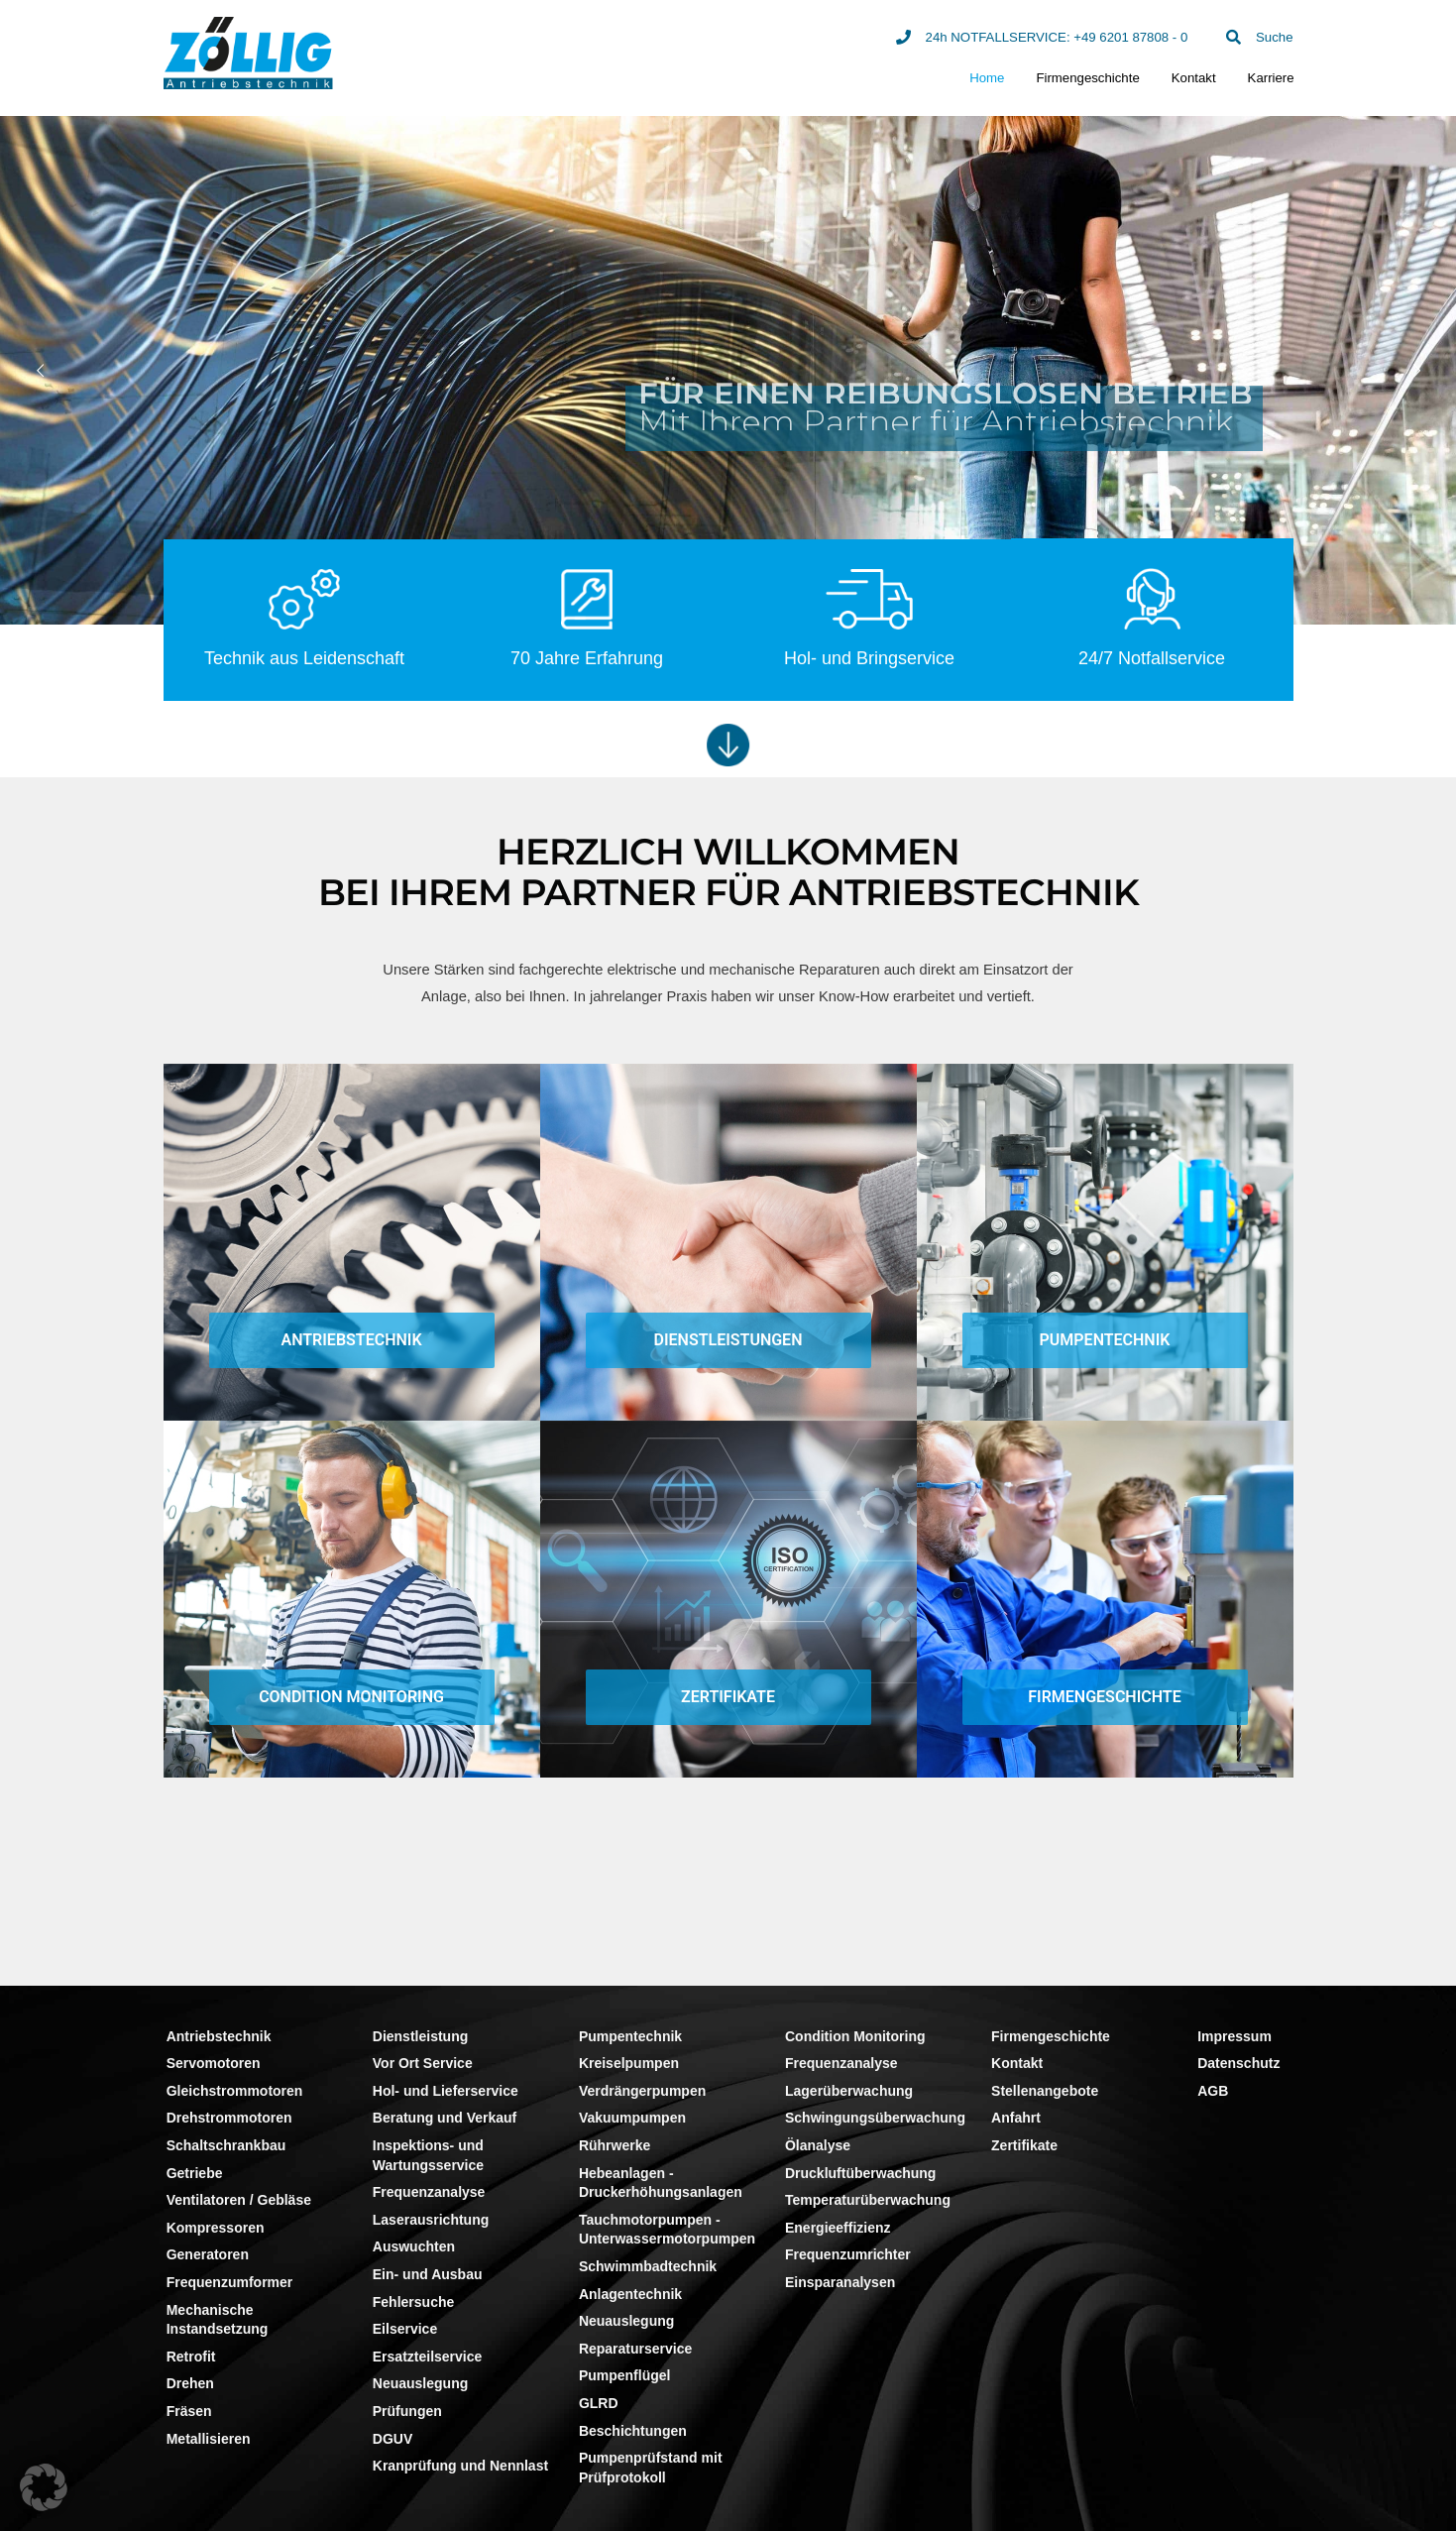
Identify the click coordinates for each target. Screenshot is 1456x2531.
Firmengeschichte (1087, 77)
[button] (43, 2487)
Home (986, 77)
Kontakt (1194, 77)
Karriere (1271, 77)
